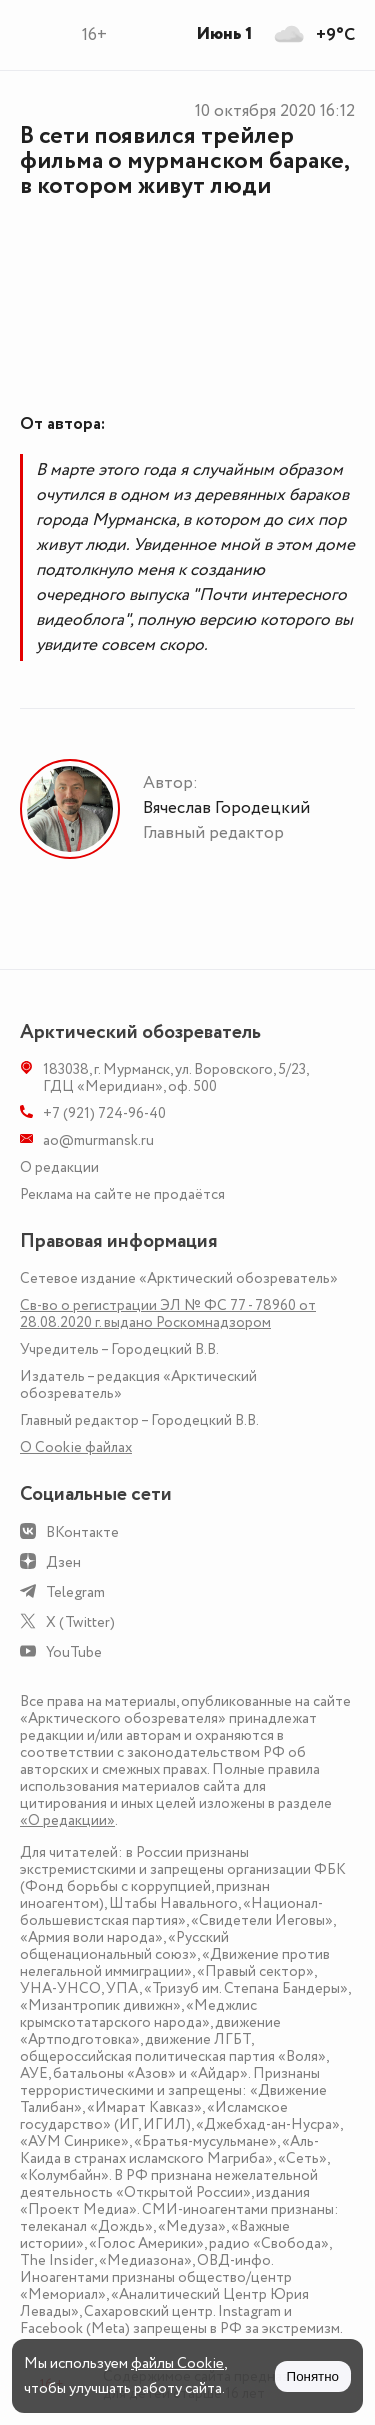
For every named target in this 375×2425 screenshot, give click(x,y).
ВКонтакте (82, 1532)
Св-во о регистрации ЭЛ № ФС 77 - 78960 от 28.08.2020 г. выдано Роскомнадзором (168, 1314)
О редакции (59, 1167)
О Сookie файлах (76, 1447)
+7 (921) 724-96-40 (104, 1113)
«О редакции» (67, 1820)
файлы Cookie (177, 2363)
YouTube (74, 1652)
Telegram (75, 1592)
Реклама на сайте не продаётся (122, 1194)
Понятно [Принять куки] (313, 2376)
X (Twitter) (80, 1622)
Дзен (63, 1562)
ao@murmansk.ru (98, 1140)
